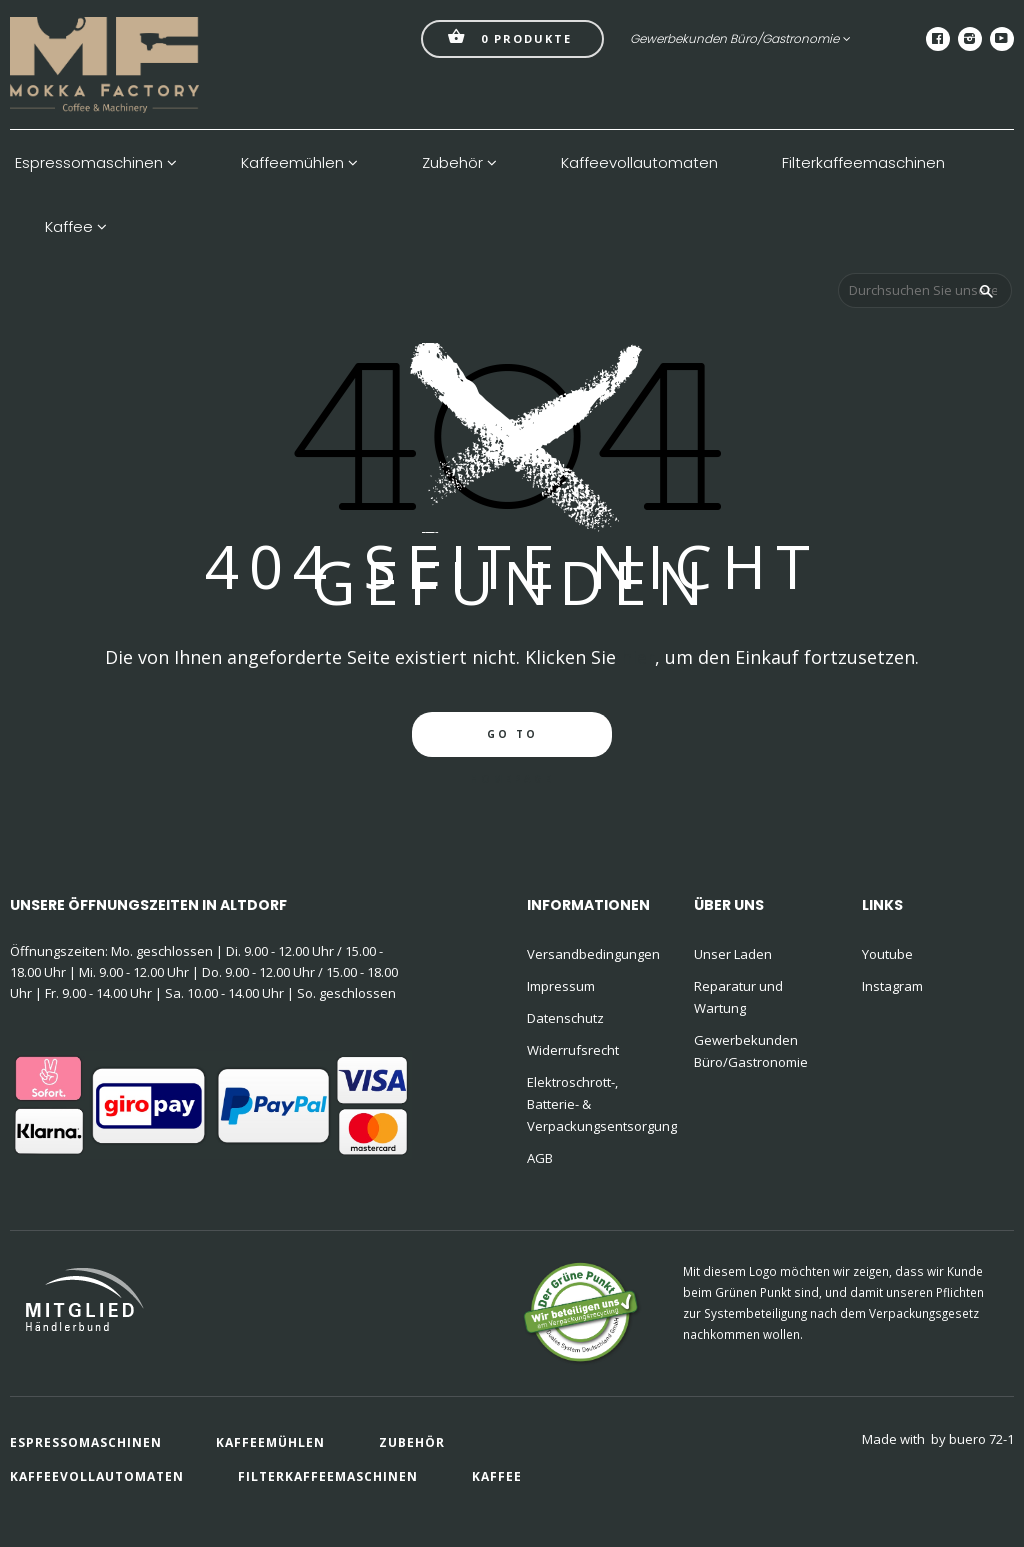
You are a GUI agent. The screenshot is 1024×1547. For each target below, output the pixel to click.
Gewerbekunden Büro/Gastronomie (740, 38)
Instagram (892, 986)
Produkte (510, 36)
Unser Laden (733, 954)
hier (638, 657)
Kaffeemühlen (299, 163)
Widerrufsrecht (573, 1050)
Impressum (561, 986)
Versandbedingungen (593, 954)
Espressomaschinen (96, 163)
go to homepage (512, 742)
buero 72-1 (981, 1439)
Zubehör (459, 163)
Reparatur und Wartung (738, 997)
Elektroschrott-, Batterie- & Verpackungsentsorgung (598, 1104)
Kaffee (76, 227)
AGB (540, 1158)
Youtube (887, 954)
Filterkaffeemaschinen (863, 163)
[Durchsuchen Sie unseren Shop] (925, 290)
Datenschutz (565, 1018)
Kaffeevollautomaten (639, 163)
